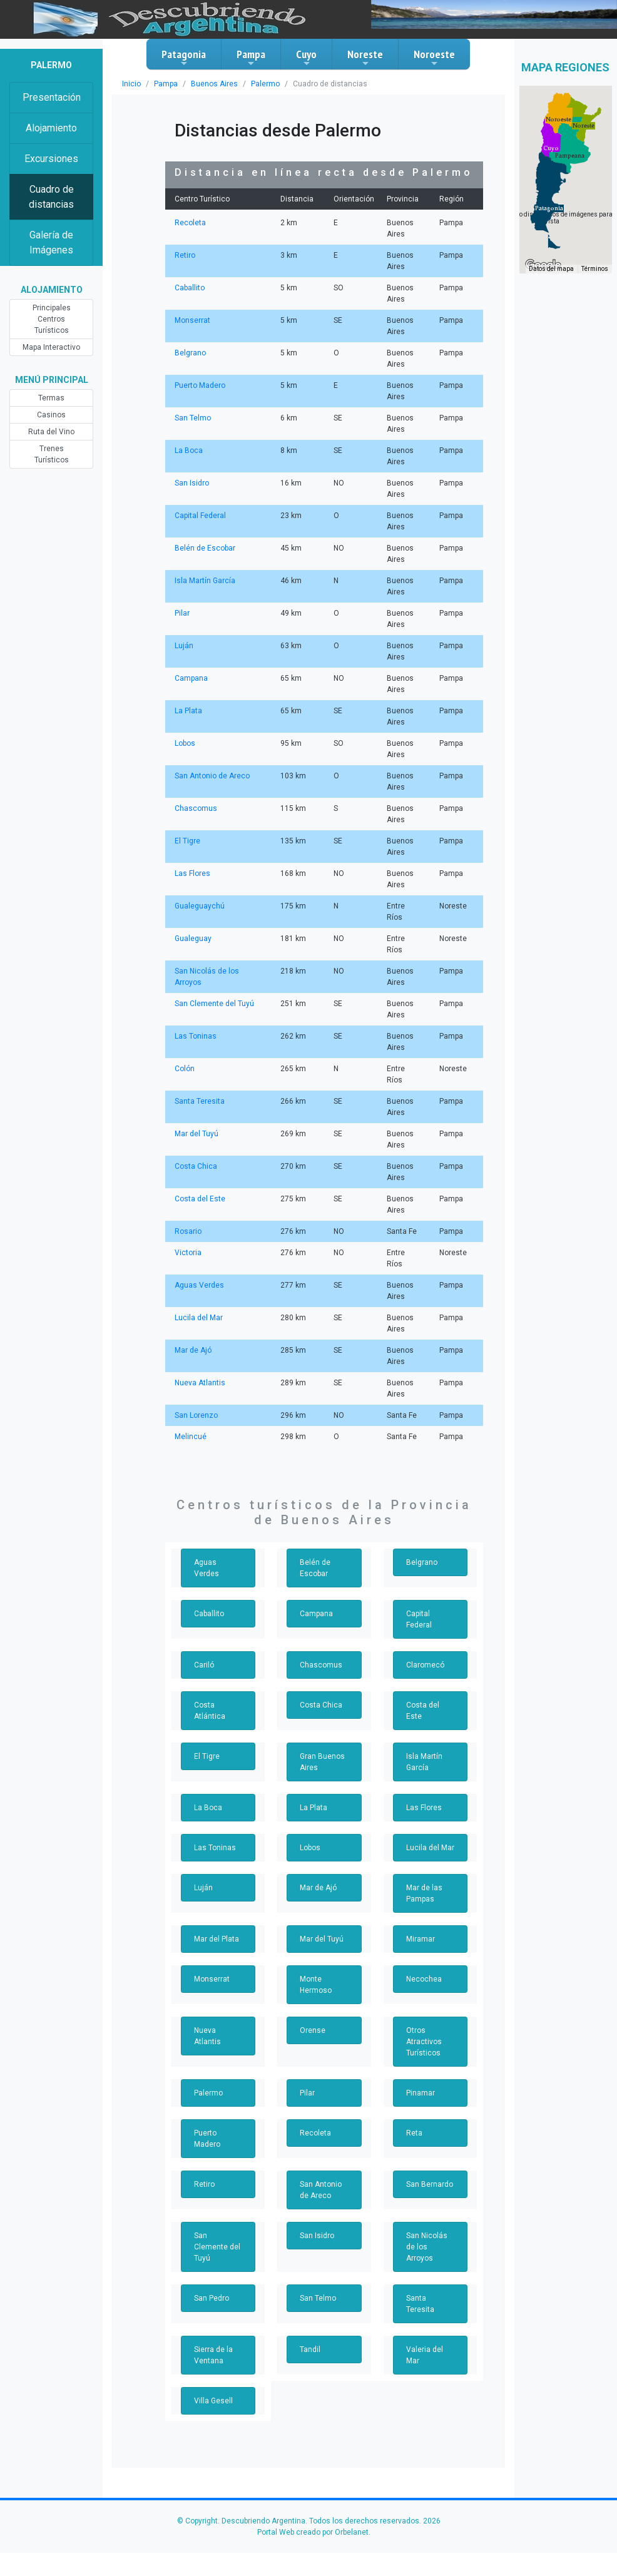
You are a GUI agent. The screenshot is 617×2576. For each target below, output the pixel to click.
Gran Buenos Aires (322, 1762)
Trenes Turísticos (51, 448)
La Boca (188, 450)
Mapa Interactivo (51, 347)
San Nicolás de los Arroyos (430, 2241)
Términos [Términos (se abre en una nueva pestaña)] (595, 286)
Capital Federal (200, 515)
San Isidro (191, 483)
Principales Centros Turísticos (51, 319)
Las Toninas (195, 1036)
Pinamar (420, 2093)
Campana (191, 678)
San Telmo (192, 418)
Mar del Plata (216, 1939)
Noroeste (434, 57)
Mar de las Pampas (423, 1893)
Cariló (203, 1665)
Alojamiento (51, 128)
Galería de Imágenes (51, 242)
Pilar (182, 613)
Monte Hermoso (315, 1985)
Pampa (251, 57)
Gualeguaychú (199, 906)
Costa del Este (199, 1198)
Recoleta (189, 222)
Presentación (52, 97)
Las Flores (192, 873)
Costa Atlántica (208, 1711)
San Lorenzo (196, 1415)
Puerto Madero (199, 385)
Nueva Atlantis (199, 1382)
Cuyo (306, 57)
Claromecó (424, 1665)
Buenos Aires (210, 83)
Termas (51, 398)
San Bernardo (429, 2184)
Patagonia (183, 57)
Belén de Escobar (204, 548)
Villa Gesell (213, 2378)
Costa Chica (195, 1166)
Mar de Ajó (192, 1350)
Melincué (190, 1436)
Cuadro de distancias (51, 197)
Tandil (309, 2327)
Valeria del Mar (423, 2333)
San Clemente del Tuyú (214, 1003)
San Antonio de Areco (211, 775)
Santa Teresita (199, 1101)
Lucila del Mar (198, 1317)
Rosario (187, 1231)
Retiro (185, 255)
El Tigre (187, 841)
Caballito (189, 287)
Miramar (420, 1939)
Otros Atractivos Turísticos (422, 2041)
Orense (312, 2030)
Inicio (131, 83)
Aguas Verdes (198, 1285)
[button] (549, 225)
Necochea (423, 1979)
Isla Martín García (204, 580)
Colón (184, 1068)
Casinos (51, 414)
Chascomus (194, 808)
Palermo (258, 83)
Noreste (365, 57)
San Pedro (212, 2287)
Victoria (187, 1252)
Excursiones (51, 158)
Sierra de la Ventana (213, 2333)
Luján (184, 645)
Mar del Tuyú (196, 1133)
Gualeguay (193, 938)
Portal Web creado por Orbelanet (312, 2509)
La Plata (188, 710)
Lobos (185, 743)
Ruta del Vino (51, 431)
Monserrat (191, 320)
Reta (414, 2133)
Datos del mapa (552, 286)
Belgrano (190, 353)
